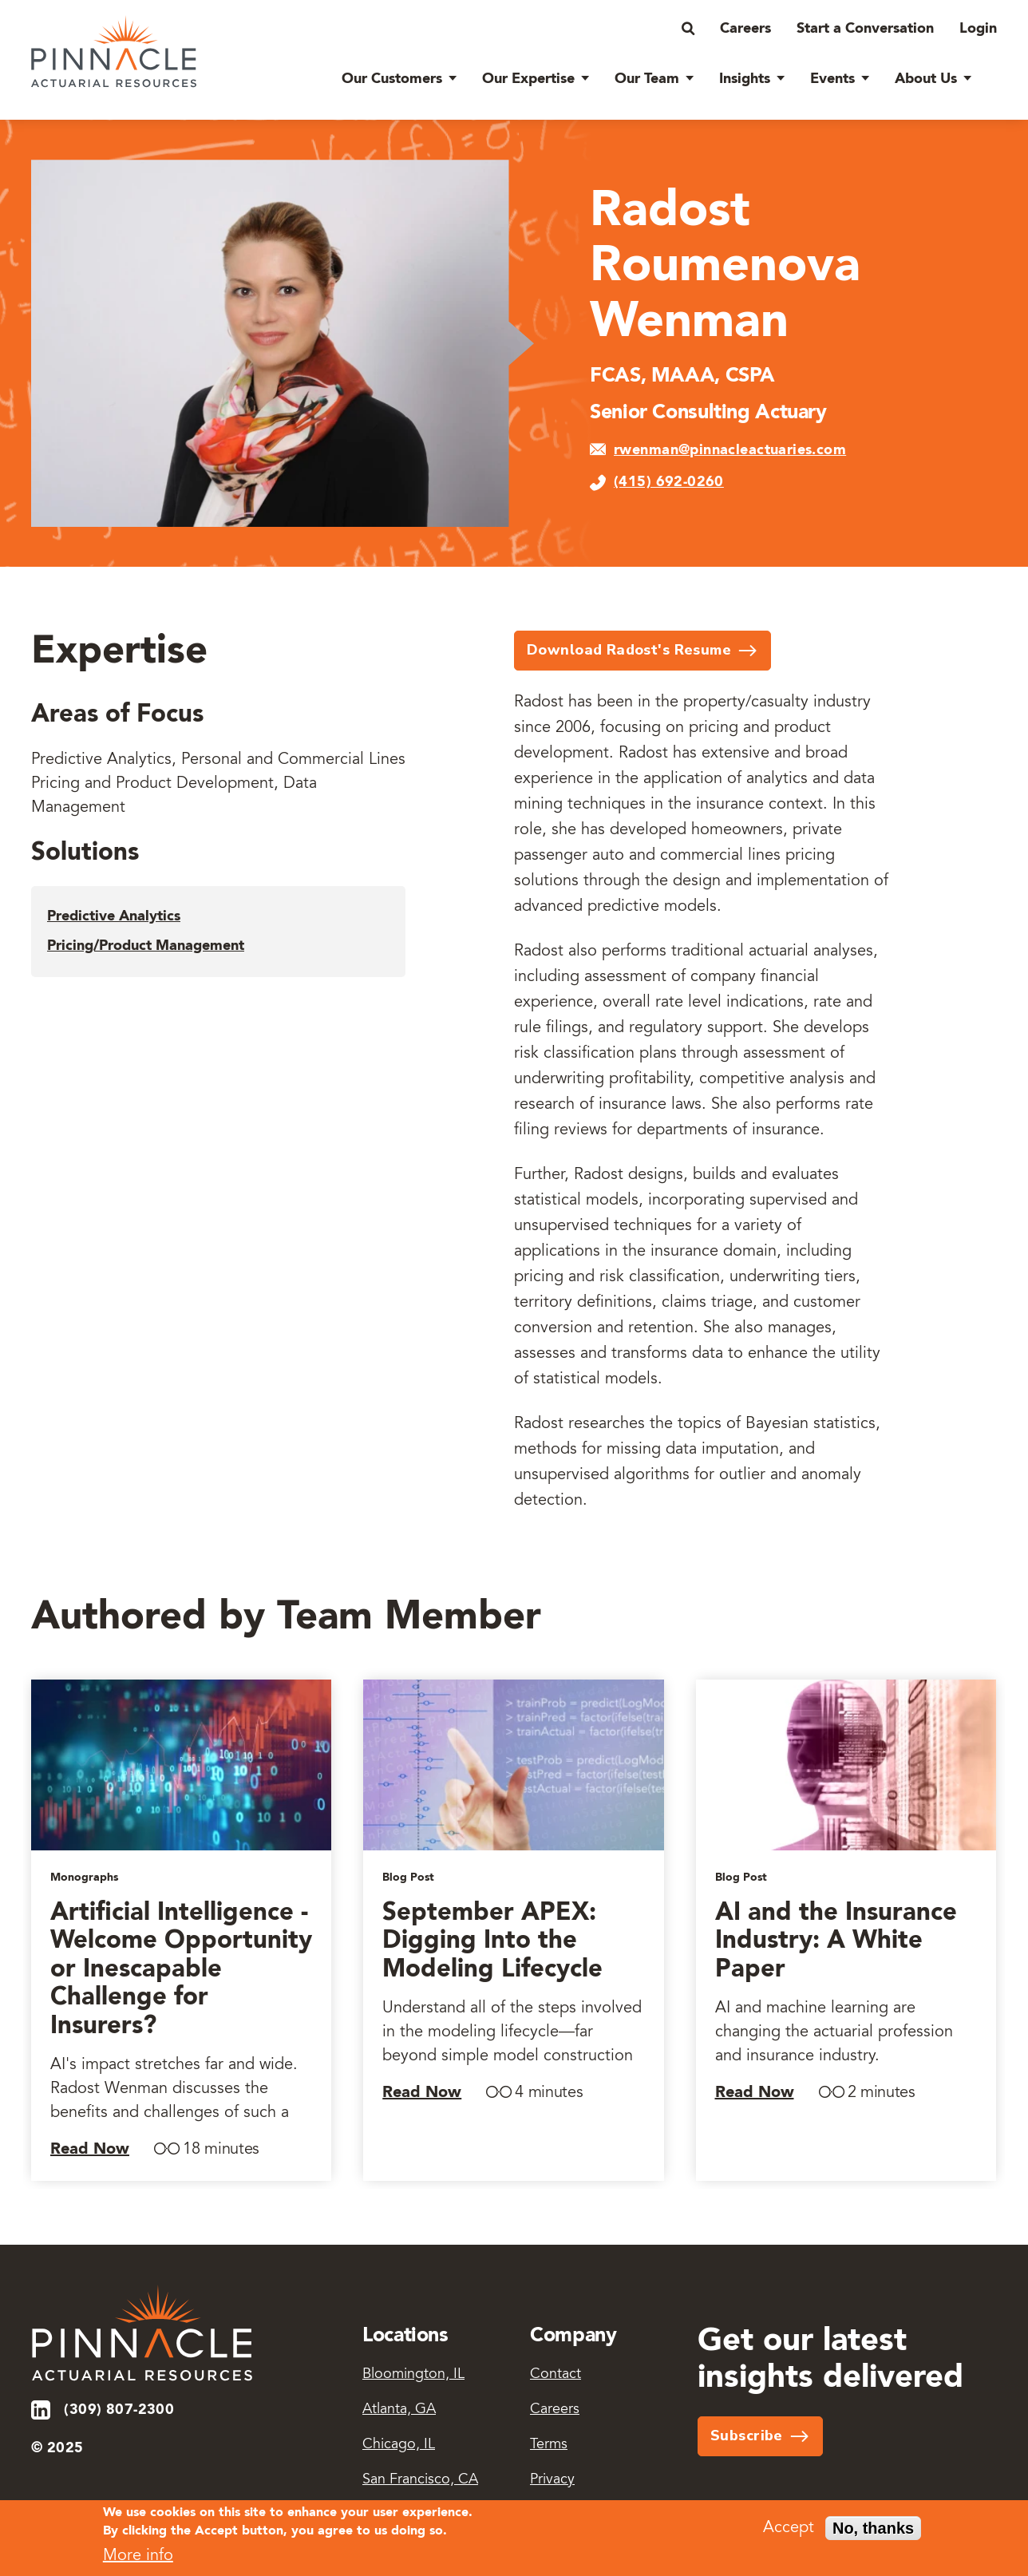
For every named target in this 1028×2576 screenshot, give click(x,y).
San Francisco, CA (420, 2480)
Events (832, 79)
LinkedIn (42, 2410)
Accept (788, 2534)
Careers (745, 29)
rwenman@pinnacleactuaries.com (730, 450)
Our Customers (392, 79)
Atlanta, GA (399, 2410)
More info (138, 2561)
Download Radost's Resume (629, 649)
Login (978, 29)
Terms (548, 2445)
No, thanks (873, 2533)
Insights (744, 79)
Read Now (89, 2150)
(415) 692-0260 (669, 482)
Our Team (647, 79)
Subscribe (746, 2435)
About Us (926, 79)
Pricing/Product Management (145, 946)
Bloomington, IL (413, 2375)
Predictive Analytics (113, 916)
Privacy (552, 2480)
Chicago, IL (398, 2445)
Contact (555, 2375)
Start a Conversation (865, 29)
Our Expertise (528, 79)
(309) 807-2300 (119, 2410)
